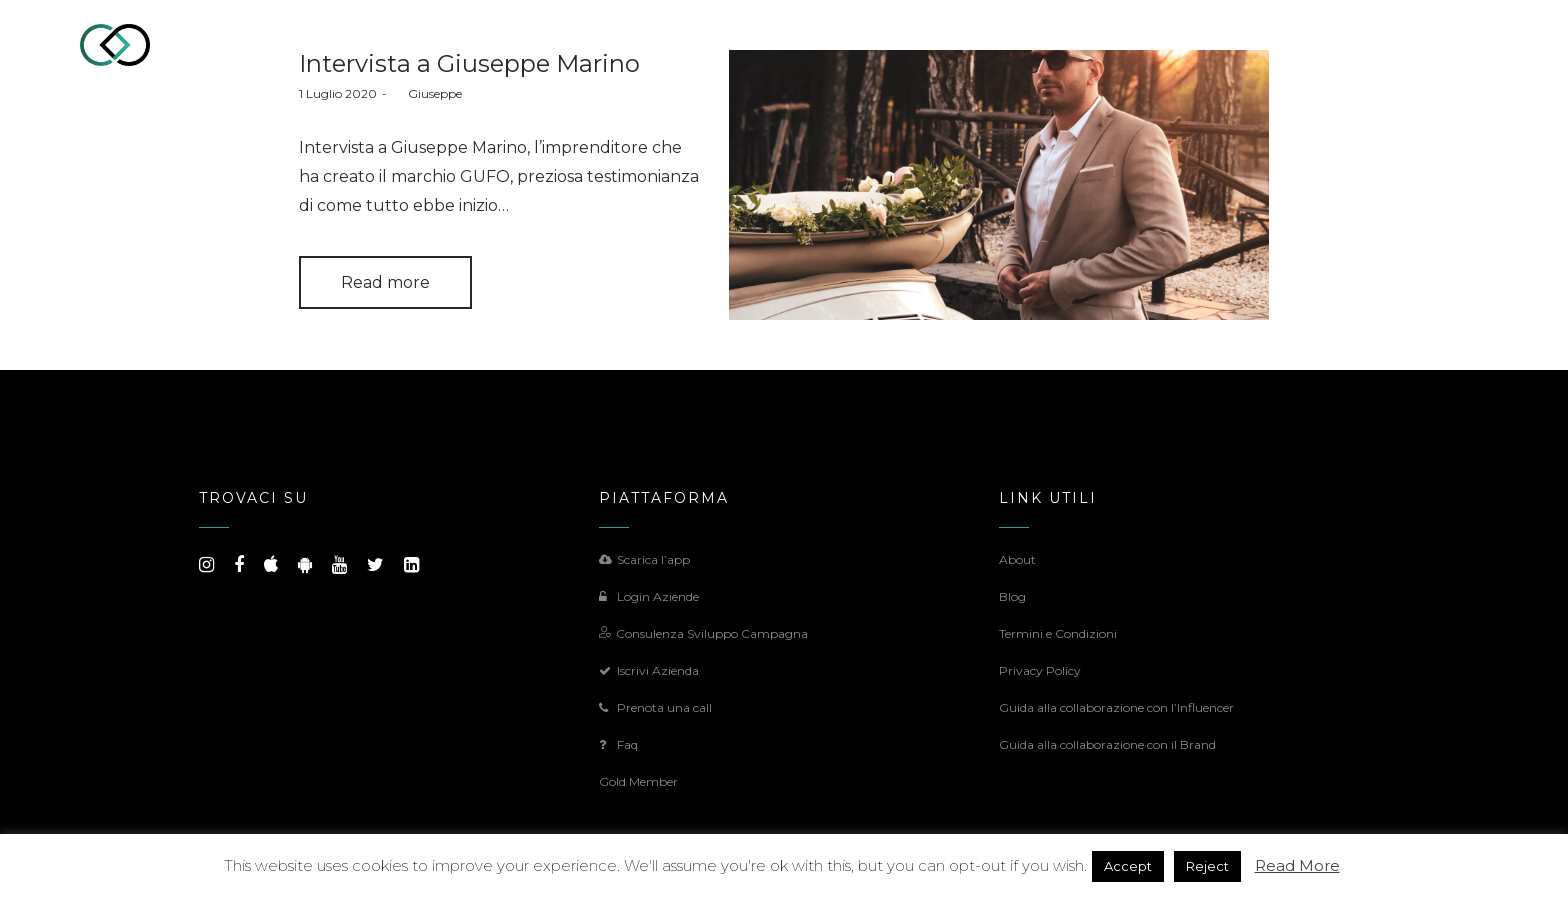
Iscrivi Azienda (649, 670)
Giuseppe (427, 93)
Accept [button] (1128, 866)
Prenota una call (655, 707)
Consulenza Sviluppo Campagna (703, 633)
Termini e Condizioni (1058, 633)
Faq (618, 744)
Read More (1297, 865)
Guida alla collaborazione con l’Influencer (1116, 707)
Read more (385, 282)
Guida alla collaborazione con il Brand (1107, 744)
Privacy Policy (1040, 670)
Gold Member (638, 781)
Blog (1012, 596)
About (1017, 559)
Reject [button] (1207, 866)
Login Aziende (649, 596)
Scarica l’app (644, 559)
